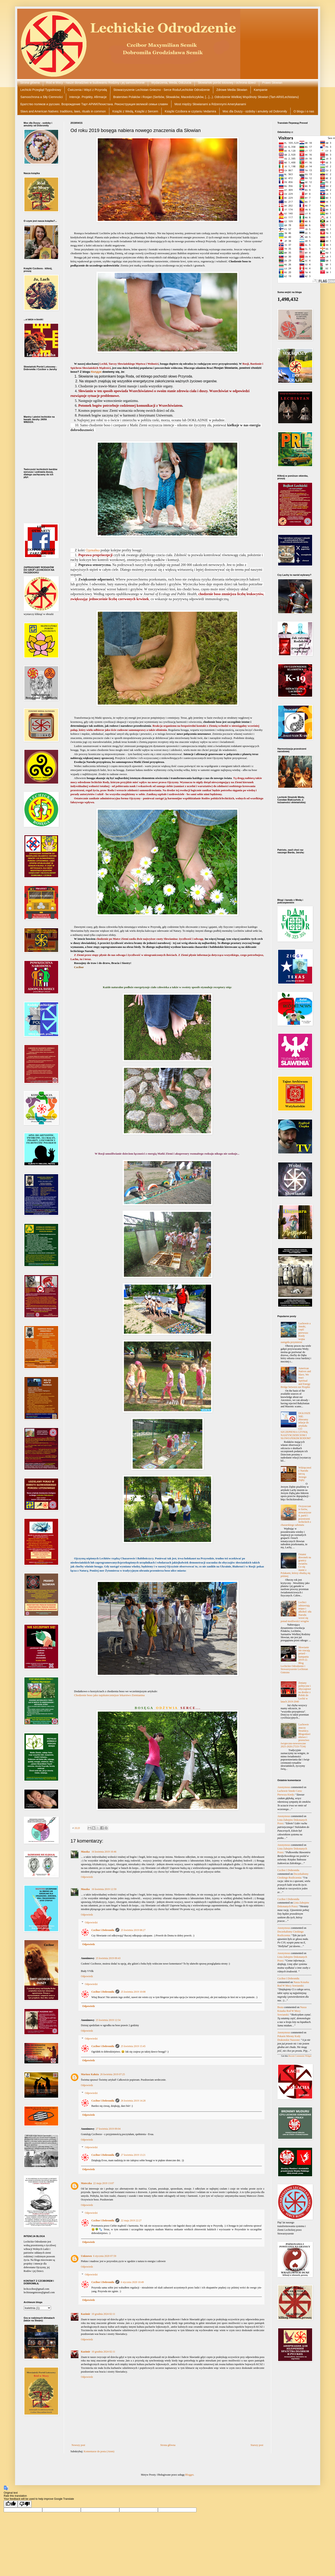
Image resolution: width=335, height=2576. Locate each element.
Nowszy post (78, 2445)
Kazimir (85, 2313)
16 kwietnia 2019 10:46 (104, 1851)
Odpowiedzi (91, 1922)
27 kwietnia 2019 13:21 (133, 2154)
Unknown (86, 2256)
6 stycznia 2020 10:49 (132, 2282)
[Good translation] (11, 2504)
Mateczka (86, 2183)
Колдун (96, 371)
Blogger (189, 2474)
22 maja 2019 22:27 (131, 2220)
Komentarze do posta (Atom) (99, 2451)
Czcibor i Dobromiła (102, 1930)
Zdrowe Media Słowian (231, 89)
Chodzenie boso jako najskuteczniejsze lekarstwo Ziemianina (109, 1695)
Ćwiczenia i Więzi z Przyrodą (87, 89)
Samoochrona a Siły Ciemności (41, 97)
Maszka (85, 1851)
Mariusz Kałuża (90, 2074)
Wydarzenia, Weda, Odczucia (171, 82)
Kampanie (260, 89)
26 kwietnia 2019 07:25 (112, 2074)
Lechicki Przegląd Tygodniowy (40, 89)
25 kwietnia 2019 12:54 (108, 2020)
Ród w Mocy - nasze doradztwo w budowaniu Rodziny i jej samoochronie (95, 82)
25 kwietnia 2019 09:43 (108, 1958)
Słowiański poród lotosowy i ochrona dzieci (226, 82)
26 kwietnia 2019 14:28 (133, 2100)
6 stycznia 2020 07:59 (104, 2256)
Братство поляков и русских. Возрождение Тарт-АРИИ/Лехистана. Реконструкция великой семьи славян (94, 104)
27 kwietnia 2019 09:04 (108, 2128)
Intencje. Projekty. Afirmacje (88, 97)
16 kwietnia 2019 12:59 (104, 1889)
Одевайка (93, 550)
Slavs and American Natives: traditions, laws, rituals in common (63, 111)
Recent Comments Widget (300, 2056)
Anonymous (283, 1787)
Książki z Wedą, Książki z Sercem (135, 111)
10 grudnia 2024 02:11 (103, 2313)
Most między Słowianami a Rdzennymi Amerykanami (210, 104)
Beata (280, 2007)
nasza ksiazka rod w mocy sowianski (292, 2011)
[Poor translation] (25, 2504)
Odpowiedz (87, 1876)
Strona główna (30, 82)
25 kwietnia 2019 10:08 (133, 1991)
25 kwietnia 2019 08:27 (133, 1930)
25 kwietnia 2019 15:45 (133, 2046)
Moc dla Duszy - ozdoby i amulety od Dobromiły (255, 111)
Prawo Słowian (272, 82)
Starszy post (256, 2445)
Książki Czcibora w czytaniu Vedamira (190, 111)
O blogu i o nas (304, 111)
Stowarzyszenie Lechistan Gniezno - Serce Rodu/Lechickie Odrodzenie (161, 89)
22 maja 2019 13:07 (103, 2183)
